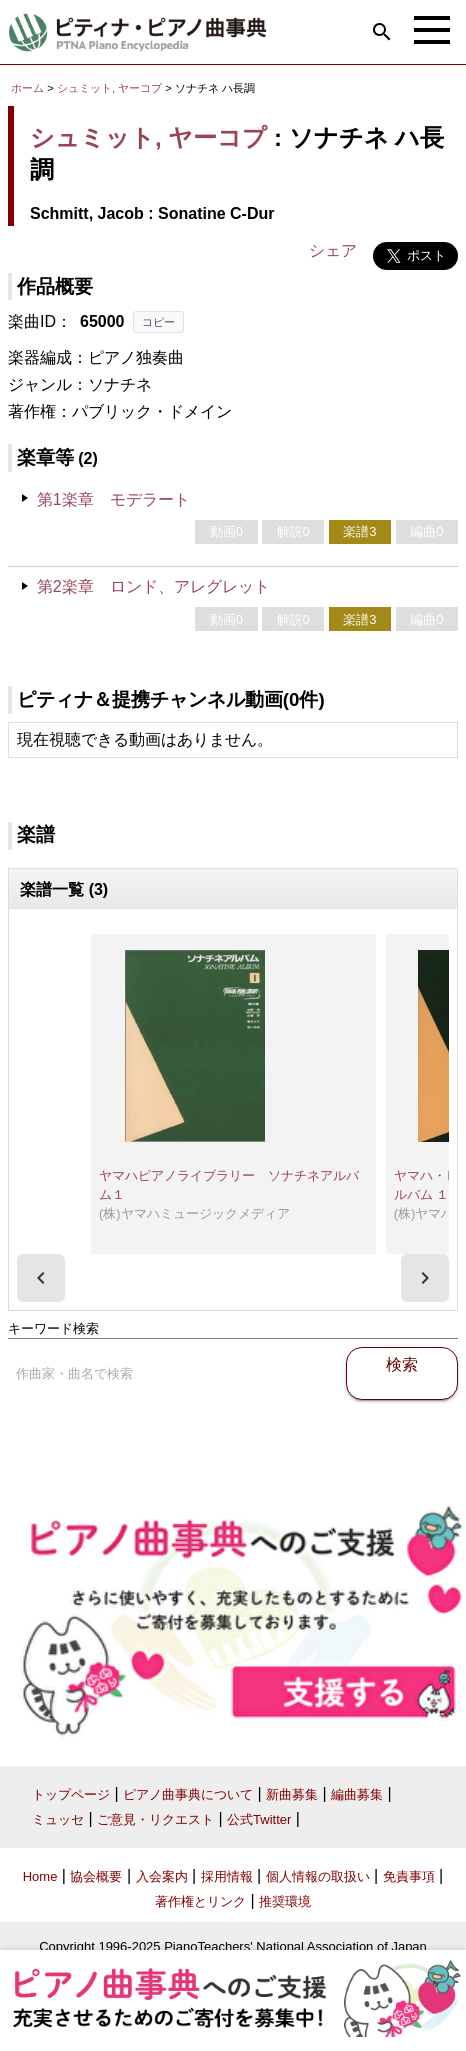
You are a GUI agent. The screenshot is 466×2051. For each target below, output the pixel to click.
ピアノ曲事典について (188, 1794)
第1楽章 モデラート (113, 499)
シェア (333, 250)
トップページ (71, 1794)
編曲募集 (357, 1794)
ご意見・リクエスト (155, 1819)
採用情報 (227, 1876)
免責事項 (409, 1876)
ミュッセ (58, 1819)
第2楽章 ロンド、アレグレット (153, 586)
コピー (158, 322)
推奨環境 (285, 1901)
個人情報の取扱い (318, 1876)
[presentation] (41, 1278)
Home (40, 1876)
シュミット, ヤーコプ (109, 88)
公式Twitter (259, 1819)
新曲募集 (292, 1794)
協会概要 (96, 1876)
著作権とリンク (200, 1901)
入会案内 (162, 1876)
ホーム (27, 88)
